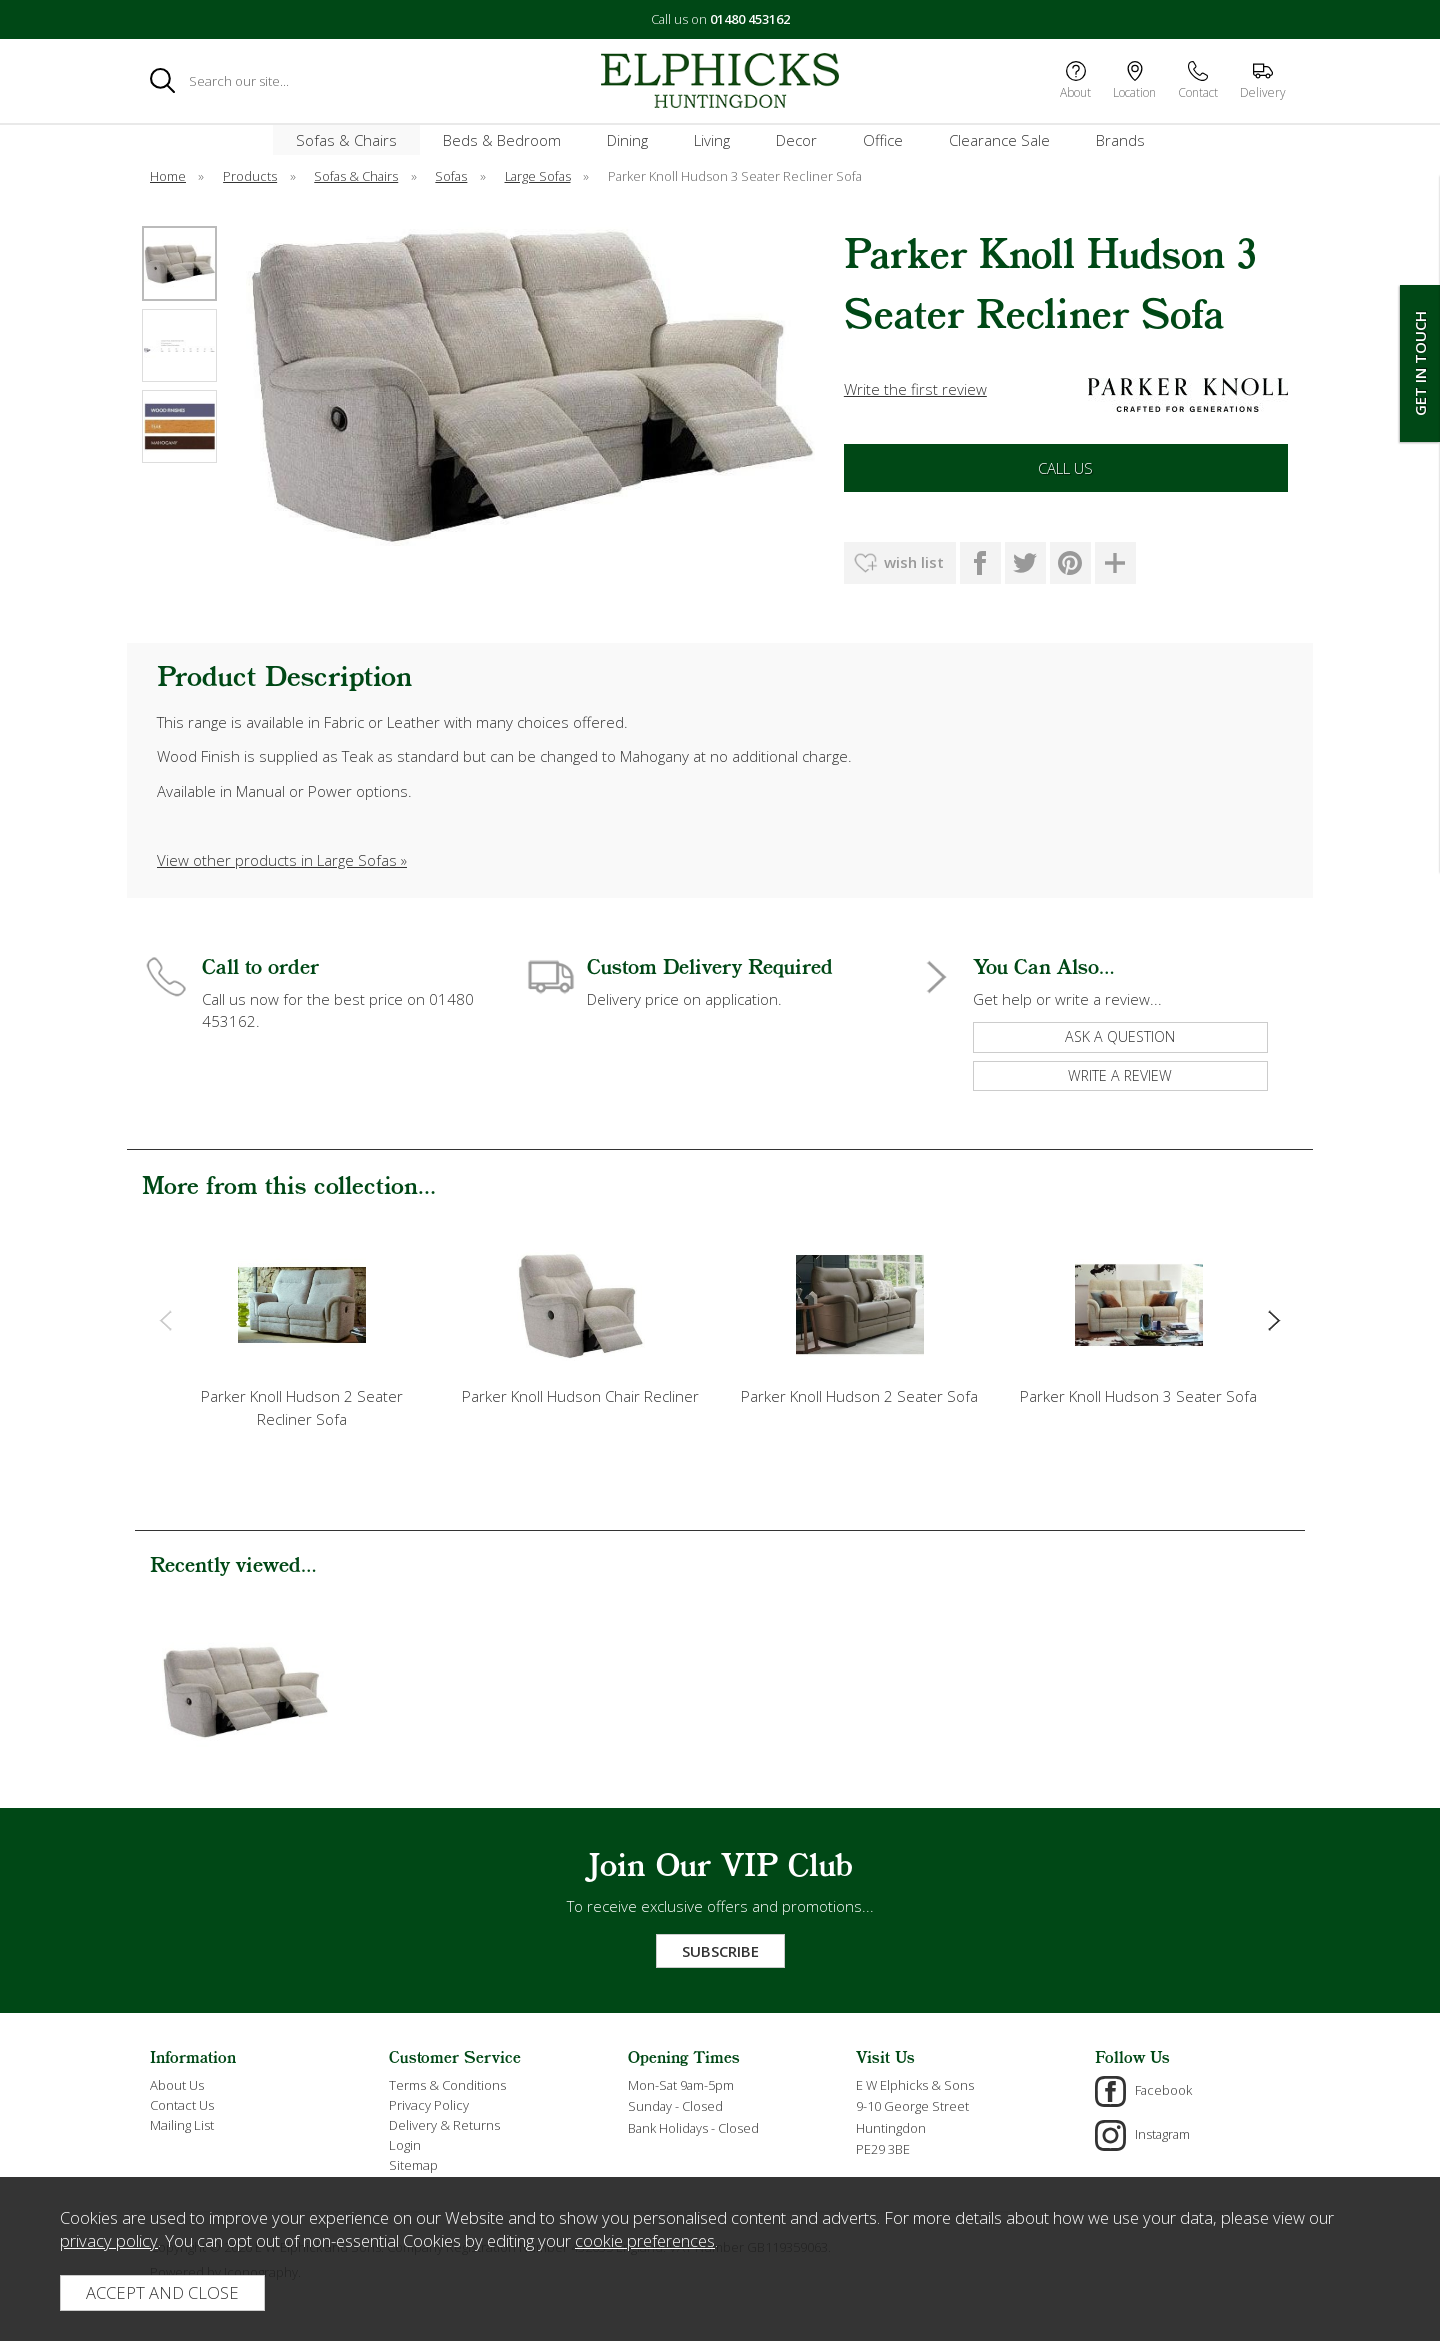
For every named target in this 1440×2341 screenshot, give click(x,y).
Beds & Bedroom (502, 140)
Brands (1120, 140)
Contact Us (182, 2105)
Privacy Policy (429, 2105)
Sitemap (413, 2165)
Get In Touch (1420, 363)
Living (712, 140)
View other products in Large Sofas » (282, 860)
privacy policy (109, 2240)
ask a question (1120, 1036)
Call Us (1065, 468)
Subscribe (720, 1951)
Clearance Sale (999, 140)
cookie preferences (645, 2240)
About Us (177, 2085)
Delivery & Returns (444, 2125)
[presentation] (165, 1319)
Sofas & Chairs (346, 140)
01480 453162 (750, 19)
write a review (1120, 1075)
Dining (627, 140)
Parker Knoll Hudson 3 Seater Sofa (1138, 1396)
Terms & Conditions (447, 2085)
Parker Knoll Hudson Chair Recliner (580, 1396)
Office (883, 140)
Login (405, 2145)
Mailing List (182, 2125)
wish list (914, 562)
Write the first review (915, 389)
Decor (796, 140)
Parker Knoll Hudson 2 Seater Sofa (859, 1396)
